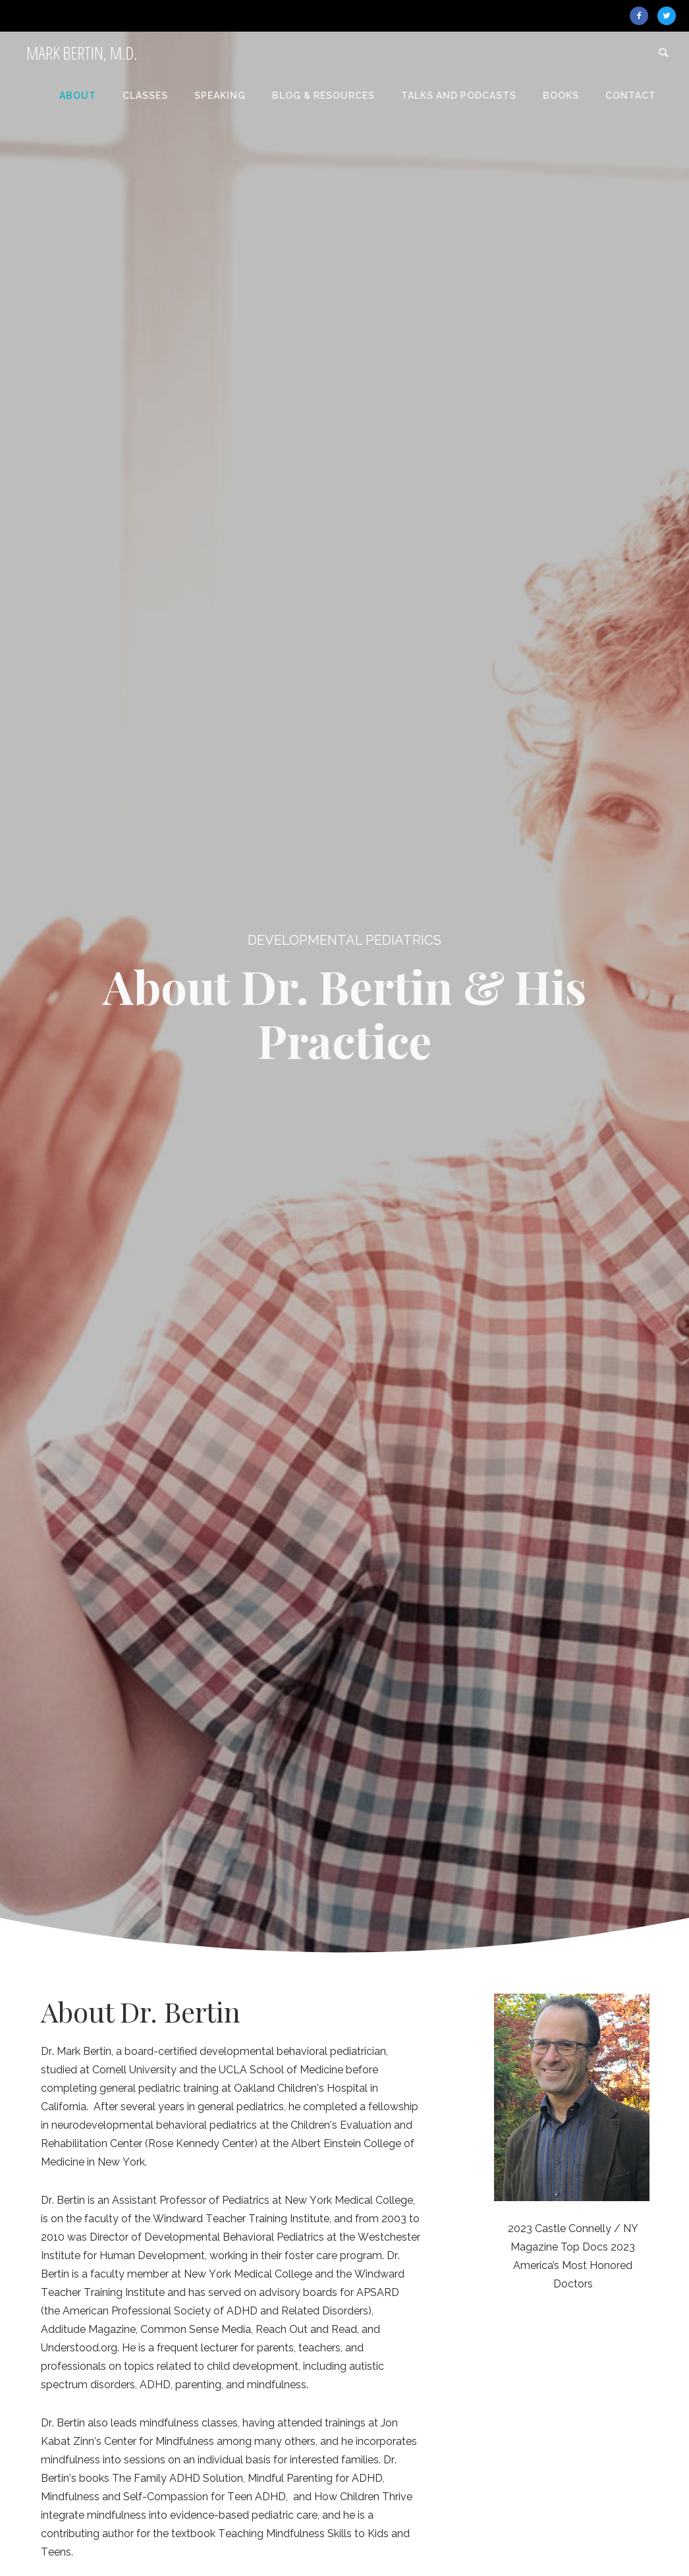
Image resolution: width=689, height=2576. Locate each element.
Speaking (220, 95)
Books (561, 95)
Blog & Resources (323, 95)
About (77, 95)
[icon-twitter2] (666, 16)
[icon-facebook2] (642, 16)
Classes (145, 95)
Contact (630, 95)
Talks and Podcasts (458, 95)
